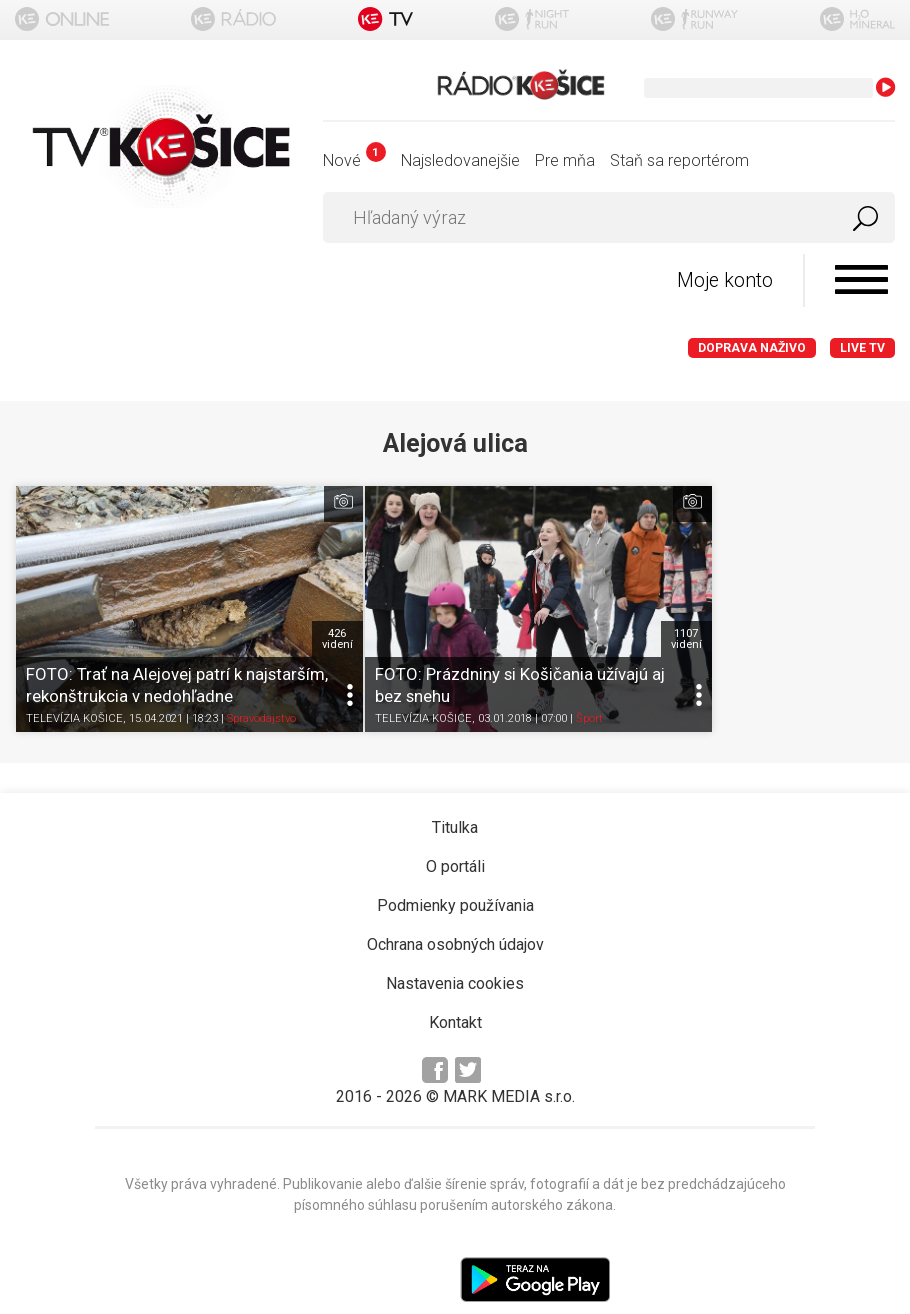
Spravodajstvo (261, 680)
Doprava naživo (752, 349)
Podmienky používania (455, 867)
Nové (354, 160)
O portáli (455, 828)
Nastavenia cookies (455, 945)
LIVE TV (862, 349)
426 (281, 600)
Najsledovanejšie (460, 160)
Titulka (455, 789)
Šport (533, 680)
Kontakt (455, 984)
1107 (575, 600)
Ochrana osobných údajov (455, 906)
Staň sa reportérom (679, 160)
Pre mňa (565, 160)
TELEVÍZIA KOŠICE (74, 680)
